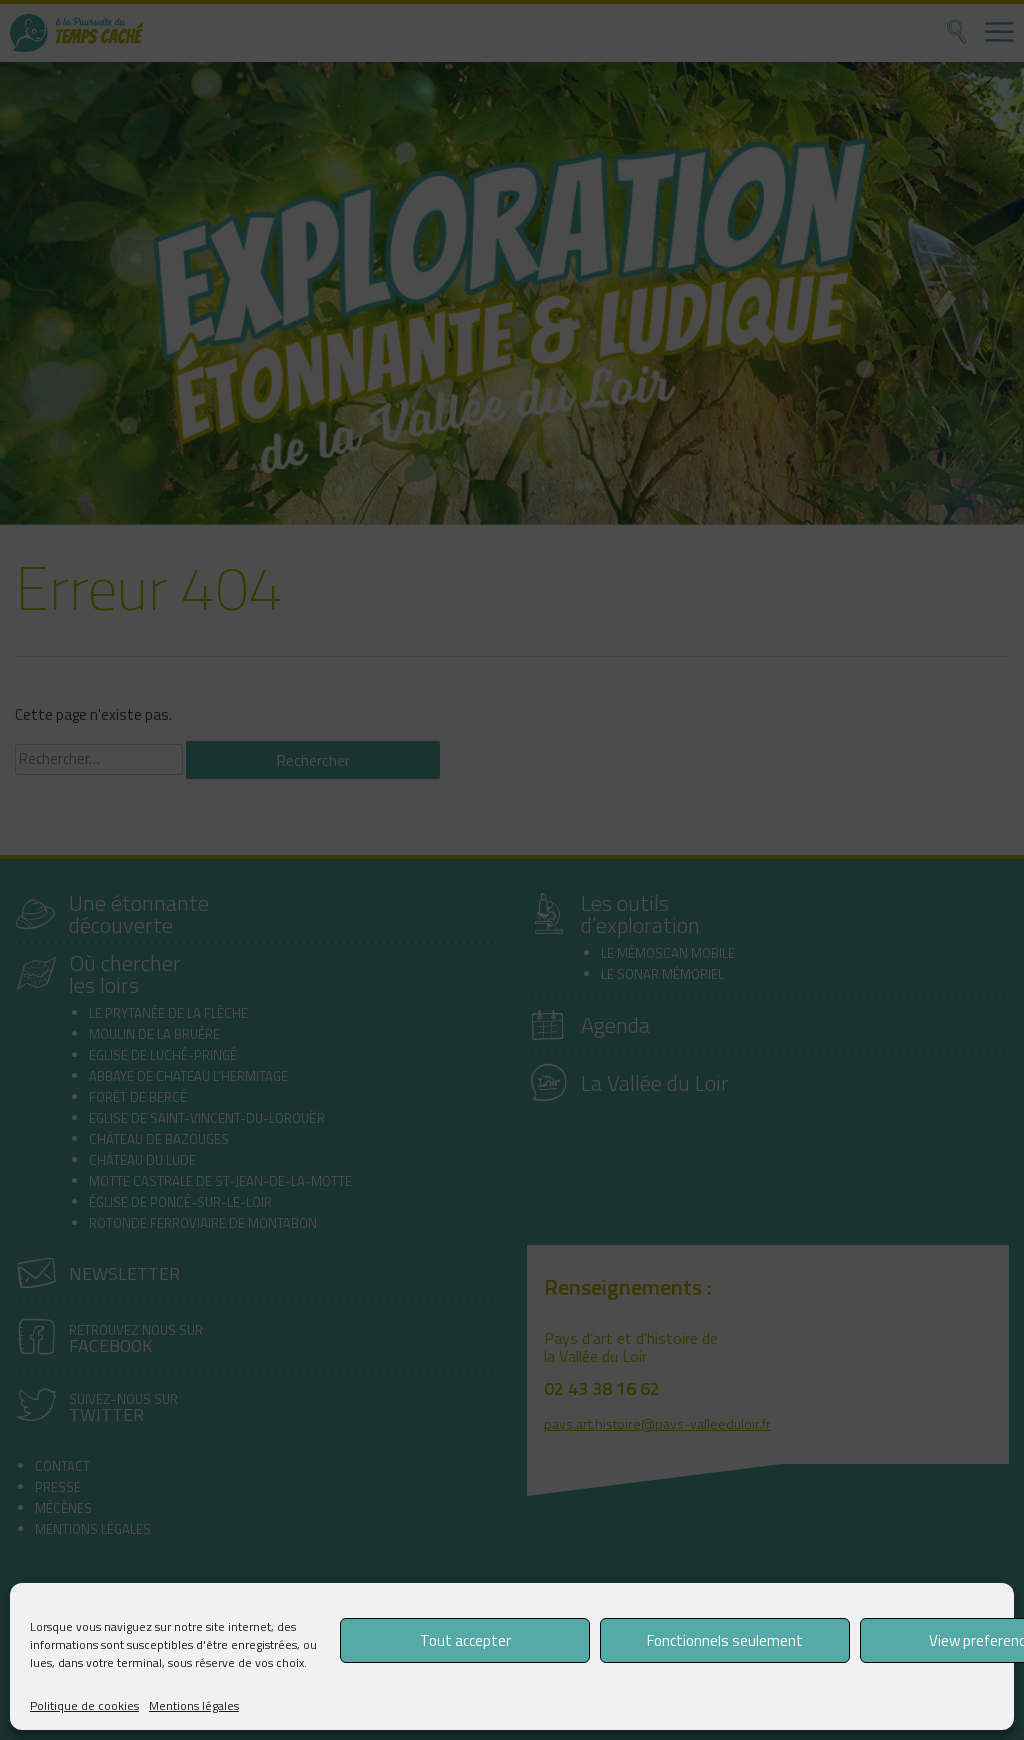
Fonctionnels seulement (725, 1640)
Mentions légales (194, 1705)
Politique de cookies (84, 1705)
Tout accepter (465, 1640)
